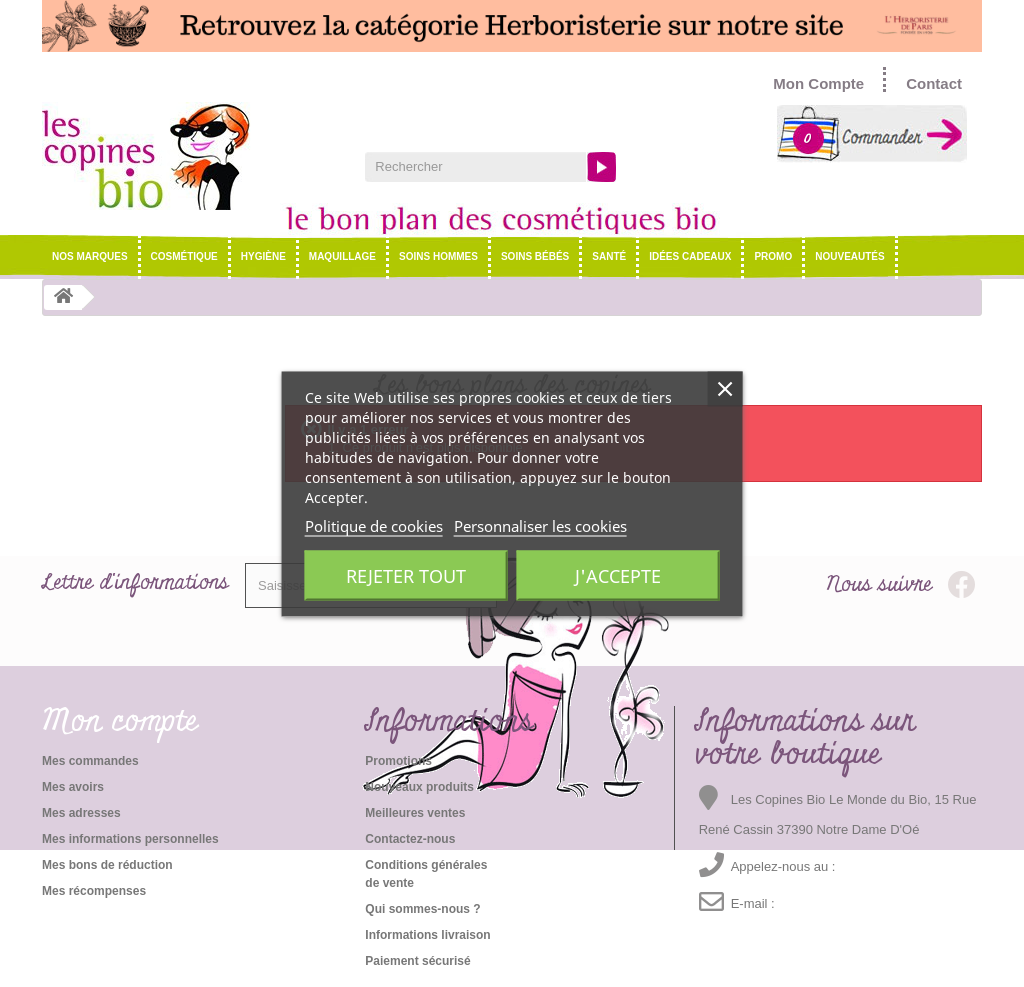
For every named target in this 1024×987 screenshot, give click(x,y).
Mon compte (120, 722)
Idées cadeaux (690, 256)
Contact (934, 83)
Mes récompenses (94, 891)
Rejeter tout (406, 575)
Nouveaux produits (419, 787)
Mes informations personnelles (130, 839)
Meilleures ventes (415, 813)
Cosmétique (184, 256)
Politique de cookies (374, 525)
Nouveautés (849, 256)
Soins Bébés (535, 256)
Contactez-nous (410, 839)
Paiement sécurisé (417, 961)
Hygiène (263, 256)
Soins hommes (438, 256)
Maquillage (342, 256)
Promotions (398, 761)
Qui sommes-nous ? (422, 909)
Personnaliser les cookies (540, 525)
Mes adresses (81, 813)
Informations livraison (427, 935)
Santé (609, 256)
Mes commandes (90, 761)
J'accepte (618, 575)
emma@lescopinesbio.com (850, 904)
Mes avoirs (73, 787)
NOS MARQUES (90, 256)
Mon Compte (818, 83)
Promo (773, 256)
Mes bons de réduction (107, 865)
